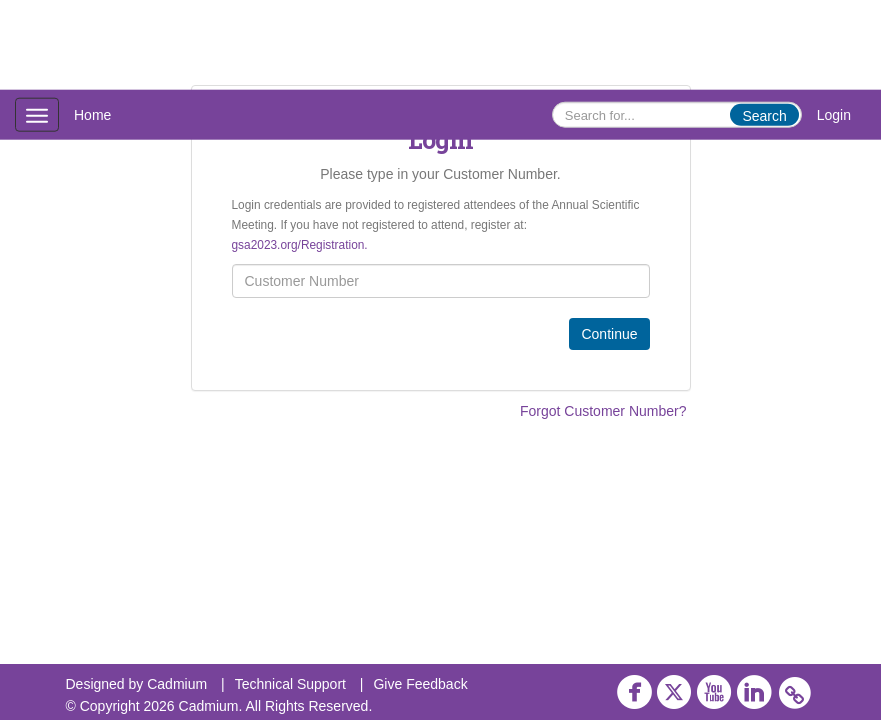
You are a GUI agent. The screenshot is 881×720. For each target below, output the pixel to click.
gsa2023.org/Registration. (300, 245)
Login (834, 115)
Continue (609, 334)
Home (92, 115)
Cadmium (177, 684)
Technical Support (290, 684)
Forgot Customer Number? (603, 411)
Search (764, 116)
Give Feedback (420, 684)
